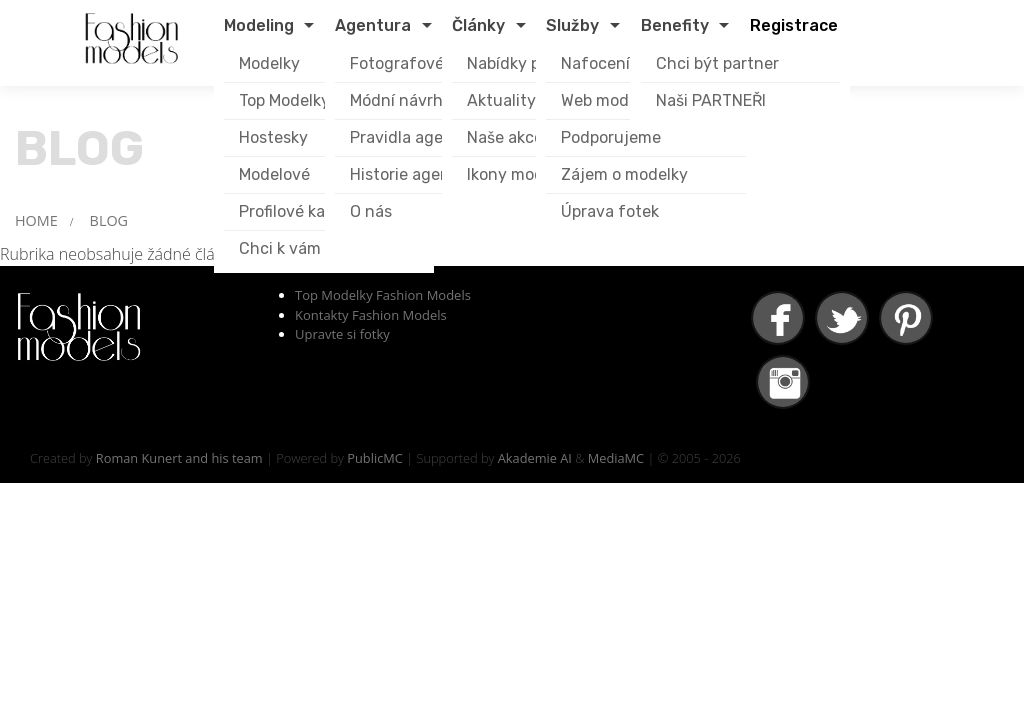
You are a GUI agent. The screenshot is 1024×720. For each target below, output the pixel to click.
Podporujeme (611, 137)
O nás (371, 211)
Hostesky (273, 137)
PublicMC (375, 458)
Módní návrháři (406, 100)
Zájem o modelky (624, 174)
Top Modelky (284, 100)
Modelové (274, 174)
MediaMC (616, 458)
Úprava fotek (610, 211)
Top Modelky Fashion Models (383, 295)
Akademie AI (535, 458)
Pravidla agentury (417, 137)
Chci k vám (280, 248)
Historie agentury (416, 174)
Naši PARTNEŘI (711, 100)
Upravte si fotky (342, 334)
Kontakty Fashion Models (371, 315)
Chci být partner (717, 63)
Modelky (269, 63)
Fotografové (397, 63)
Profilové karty (293, 211)
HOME (36, 220)
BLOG (109, 220)
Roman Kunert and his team (179, 458)
